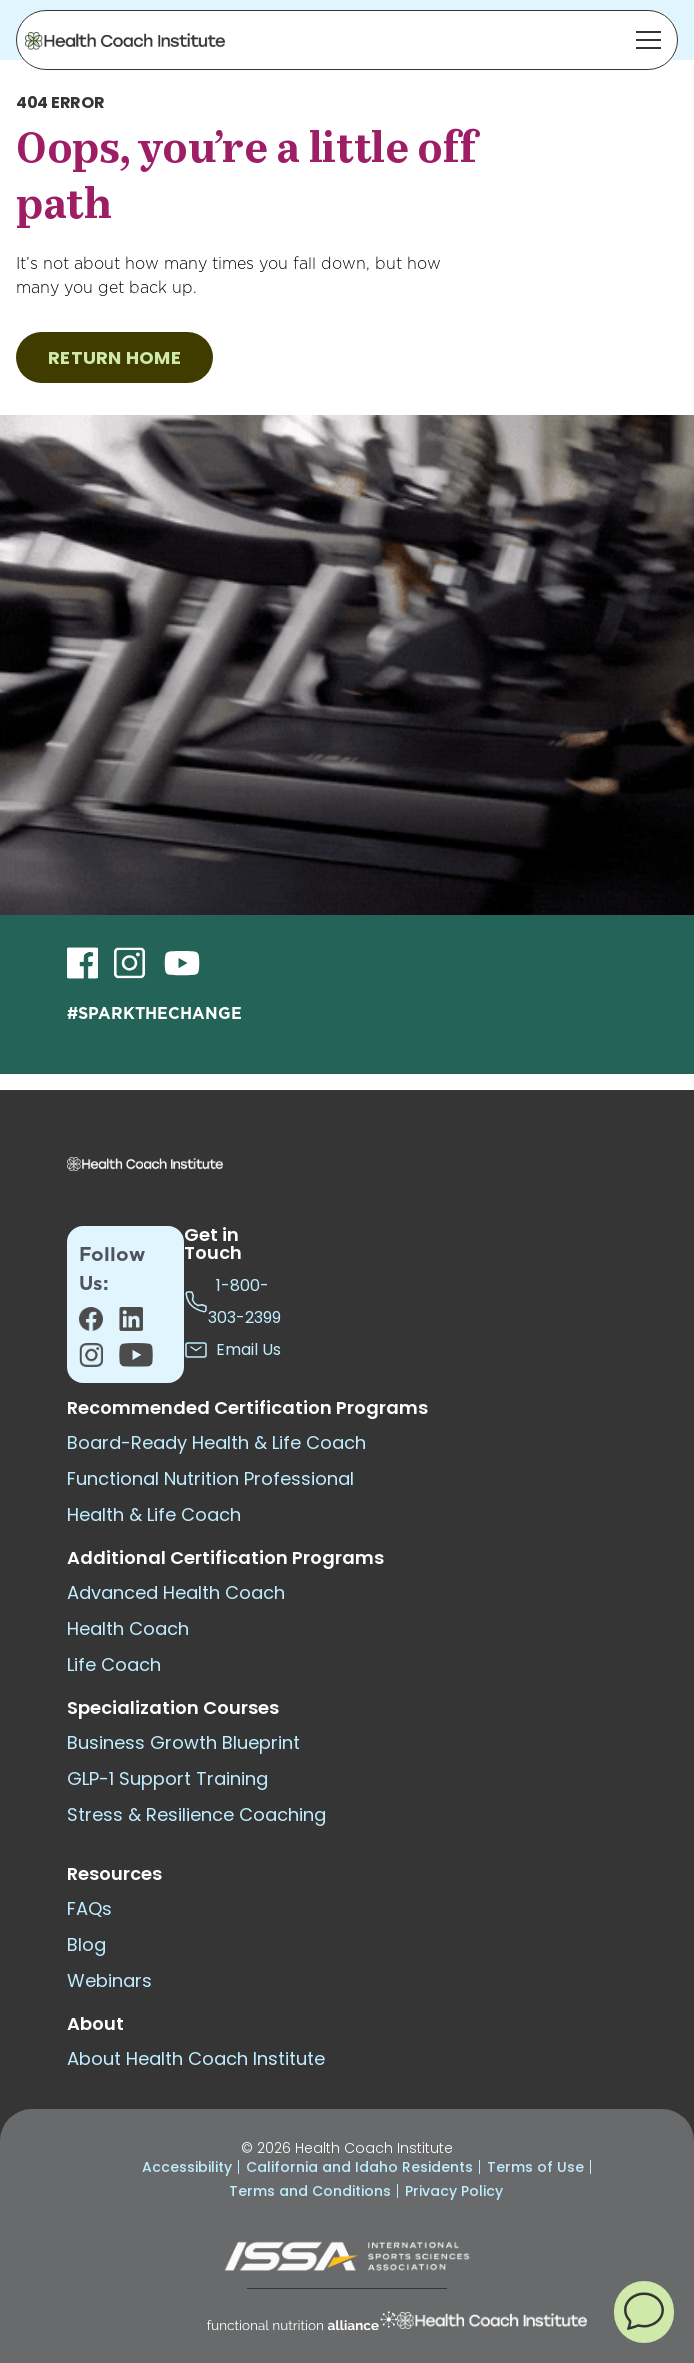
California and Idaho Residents (359, 2167)
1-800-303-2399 (232, 1301)
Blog (86, 1944)
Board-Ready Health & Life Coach (216, 1442)
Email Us (232, 1350)
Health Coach (128, 1628)
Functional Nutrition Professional (210, 1478)
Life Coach (114, 1664)
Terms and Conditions (310, 2191)
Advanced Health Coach (176, 1592)
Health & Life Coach (154, 1514)
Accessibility (187, 2167)
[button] (644, 2311)
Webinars (109, 1980)
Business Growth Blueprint (183, 1742)
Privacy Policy (454, 2191)
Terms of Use (535, 2167)
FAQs (89, 1908)
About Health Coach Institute (196, 2058)
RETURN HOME (114, 357)
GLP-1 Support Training (167, 1778)
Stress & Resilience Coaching (196, 1814)
